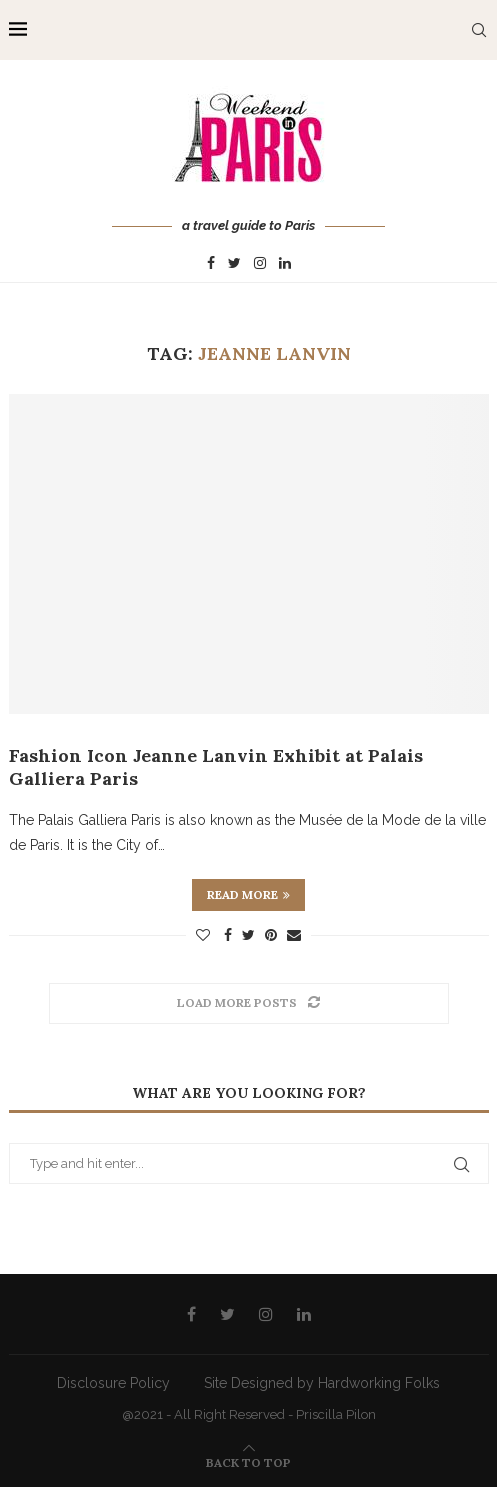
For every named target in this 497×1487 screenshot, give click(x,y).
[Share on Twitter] (248, 935)
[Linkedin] (285, 264)
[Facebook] (211, 264)
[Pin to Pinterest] (271, 935)
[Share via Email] (294, 935)
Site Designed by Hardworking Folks (322, 1383)
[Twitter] (234, 264)
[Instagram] (260, 264)
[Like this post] (203, 935)
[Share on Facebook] (228, 935)
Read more (248, 894)
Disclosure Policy (113, 1383)
